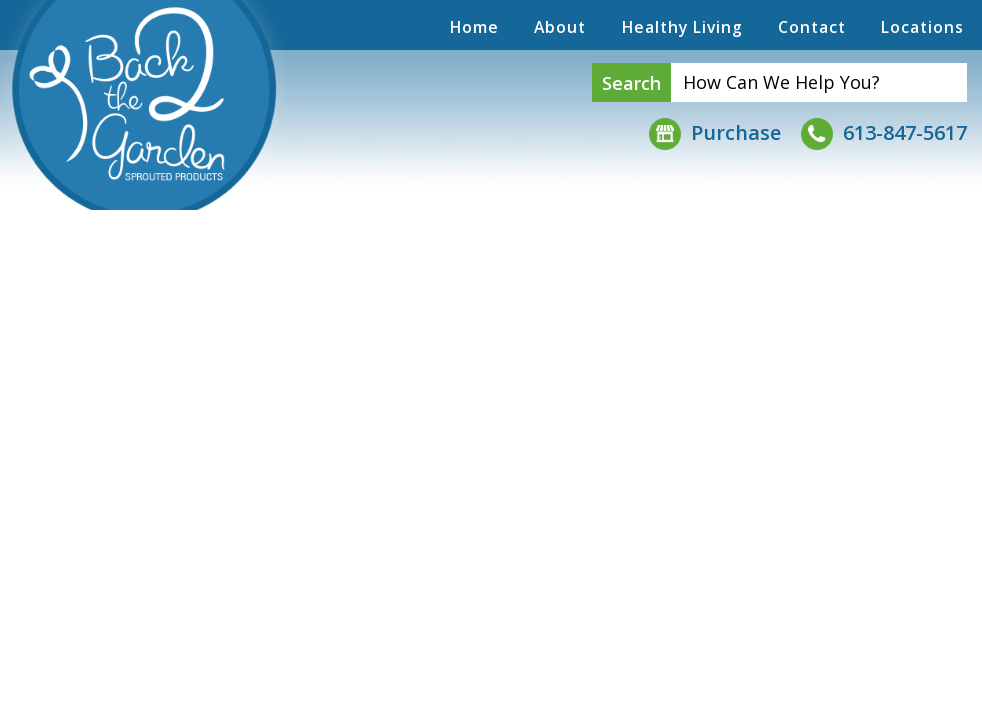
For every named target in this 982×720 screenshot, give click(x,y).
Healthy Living (682, 27)
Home (474, 27)
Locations (922, 27)
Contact (812, 27)
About (560, 27)
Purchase (715, 132)
